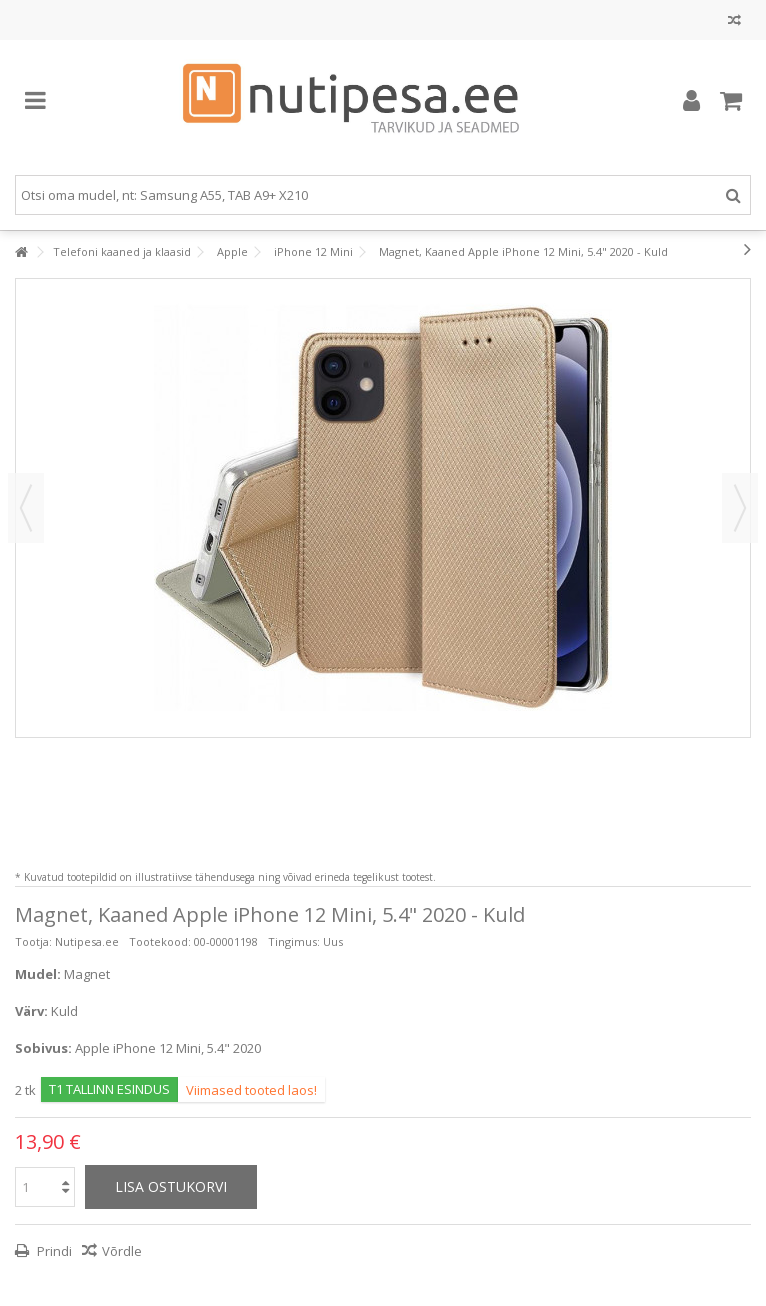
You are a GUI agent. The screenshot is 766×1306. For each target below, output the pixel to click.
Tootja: (33, 941)
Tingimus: (294, 941)
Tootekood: (160, 941)
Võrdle (122, 1251)
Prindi (53, 1251)
